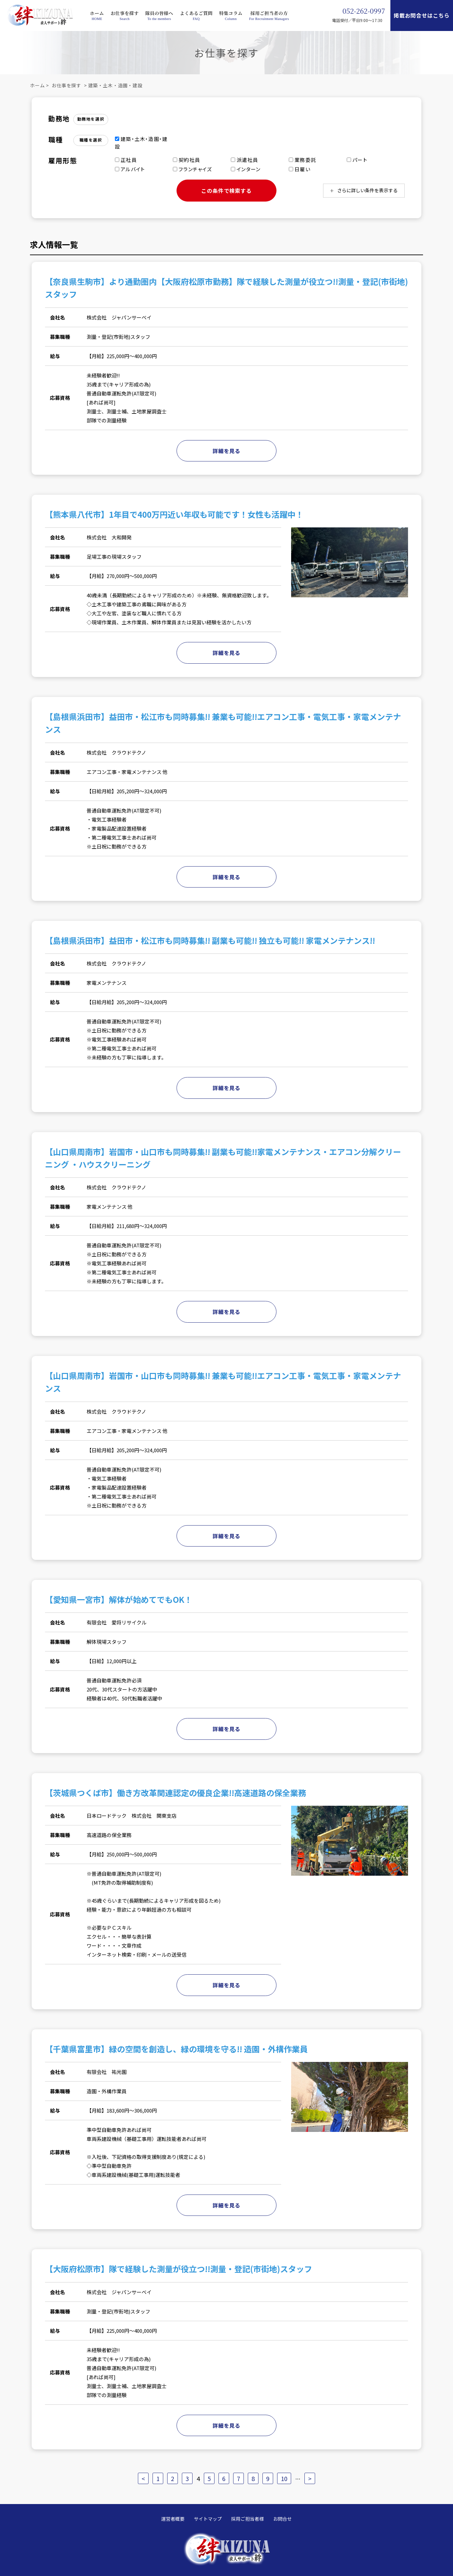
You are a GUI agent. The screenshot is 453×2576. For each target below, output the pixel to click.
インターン (245, 169)
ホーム (97, 13)
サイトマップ (208, 2518)
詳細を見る (226, 451)
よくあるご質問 (196, 13)
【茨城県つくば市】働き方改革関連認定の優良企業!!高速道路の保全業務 (175, 1792)
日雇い (299, 169)
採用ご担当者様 (247, 2518)
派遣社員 (244, 159)
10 (284, 2478)
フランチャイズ (192, 169)
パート (357, 159)
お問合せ (282, 2518)
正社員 (126, 159)
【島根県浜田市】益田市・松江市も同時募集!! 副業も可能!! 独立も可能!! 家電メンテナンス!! (210, 940)
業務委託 (302, 159)
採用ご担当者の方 (269, 13)
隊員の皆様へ (159, 13)
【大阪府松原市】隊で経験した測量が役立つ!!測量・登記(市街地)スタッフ (178, 2268)
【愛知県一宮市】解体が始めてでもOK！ (118, 1599)
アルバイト (130, 169)
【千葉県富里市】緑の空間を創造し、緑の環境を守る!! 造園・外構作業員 (176, 2049)
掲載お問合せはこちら (422, 15)
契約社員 (186, 159)
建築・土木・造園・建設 (115, 85)
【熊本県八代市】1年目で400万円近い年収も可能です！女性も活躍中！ (174, 514)
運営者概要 (173, 2518)
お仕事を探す (125, 13)
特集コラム (230, 13)
